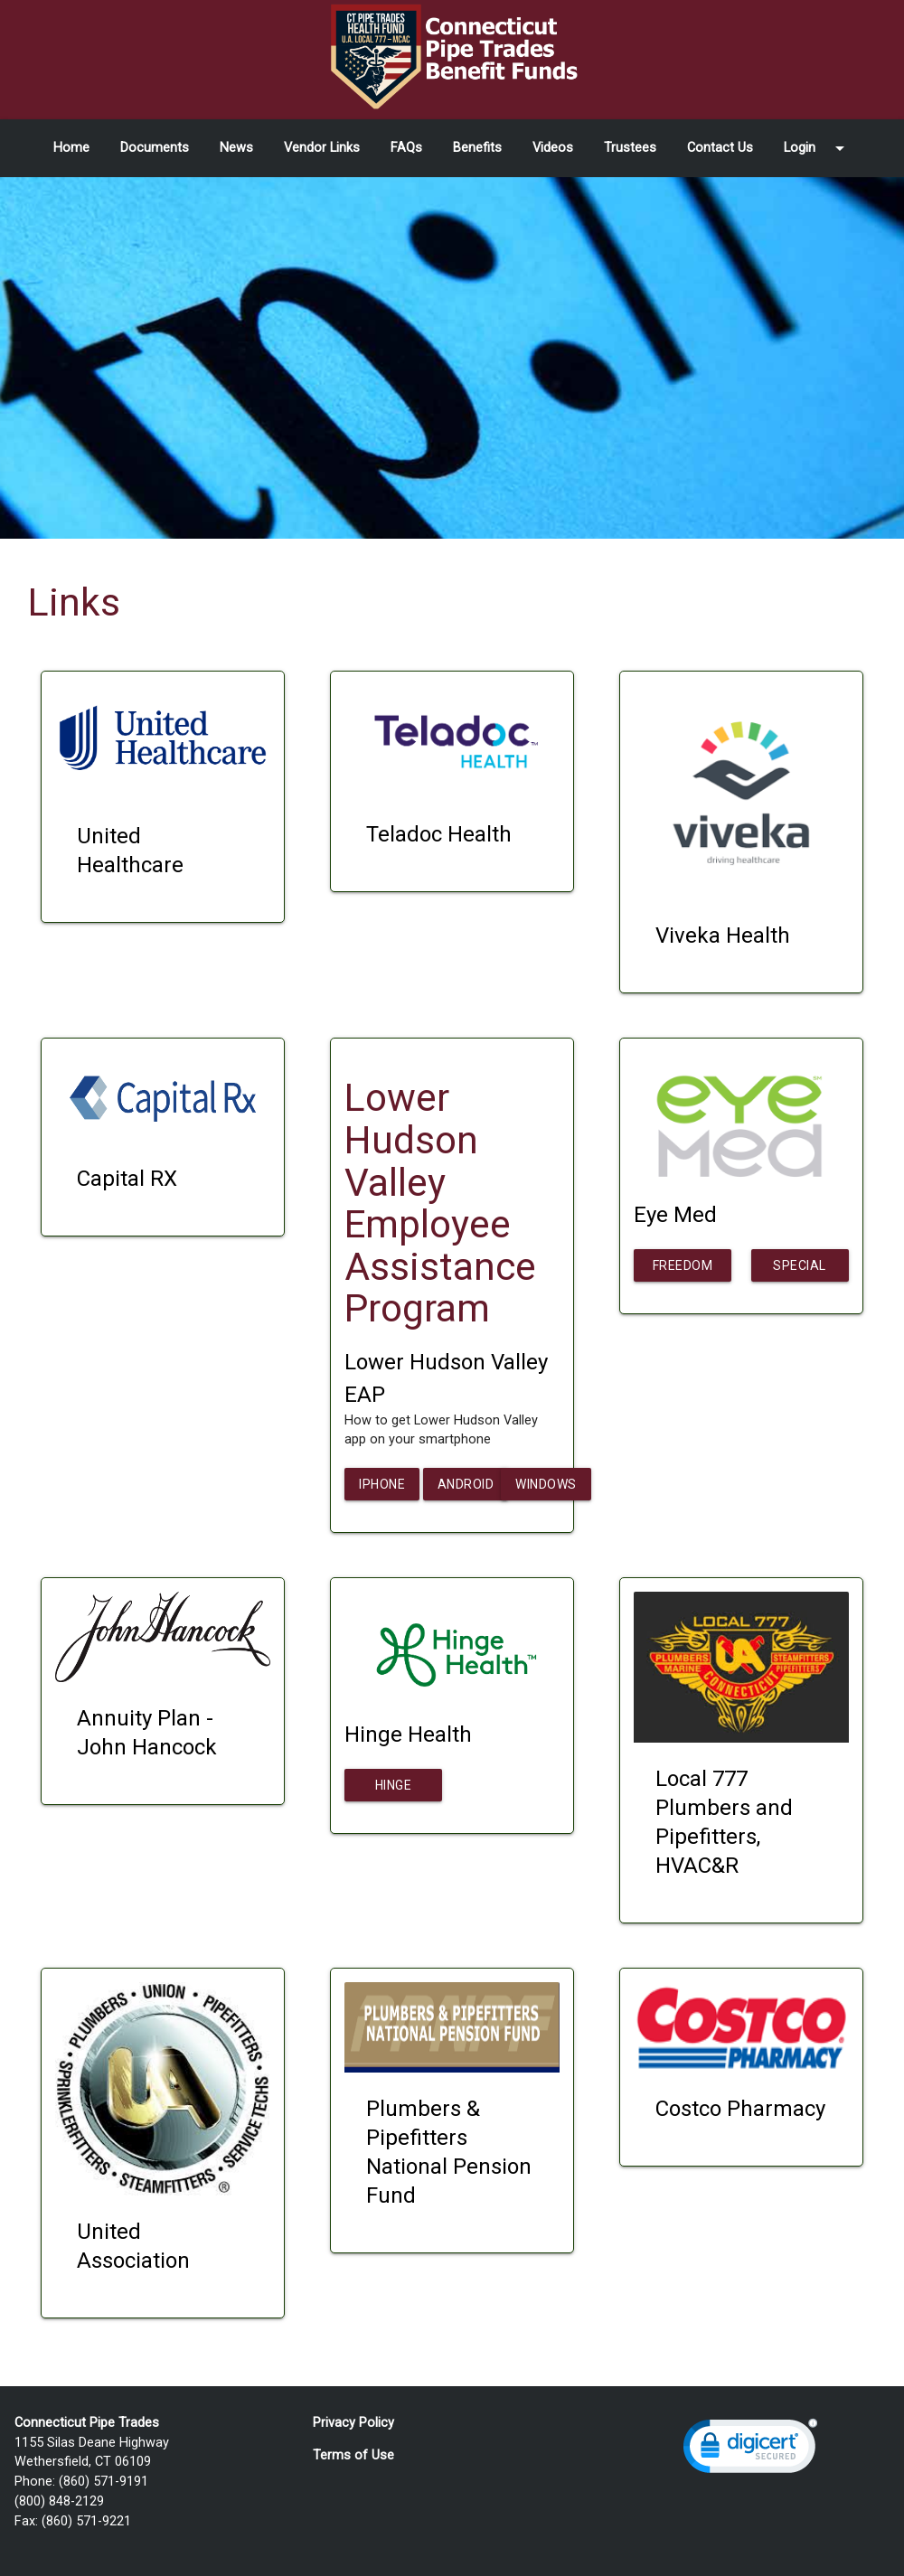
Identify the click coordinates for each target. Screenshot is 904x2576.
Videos (552, 147)
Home (71, 147)
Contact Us (720, 147)
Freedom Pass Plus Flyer (683, 1270)
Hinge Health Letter (394, 1789)
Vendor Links (322, 147)
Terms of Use (353, 2455)
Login (817, 148)
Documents (154, 147)
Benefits (477, 147)
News (236, 147)
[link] (750, 2450)
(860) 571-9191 (103, 2481)
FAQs (406, 147)
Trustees (630, 147)
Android (466, 1484)
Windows (546, 1484)
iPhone (382, 1484)
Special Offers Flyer (799, 1270)
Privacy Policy (353, 2422)
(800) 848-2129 (59, 2501)
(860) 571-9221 (86, 2521)
